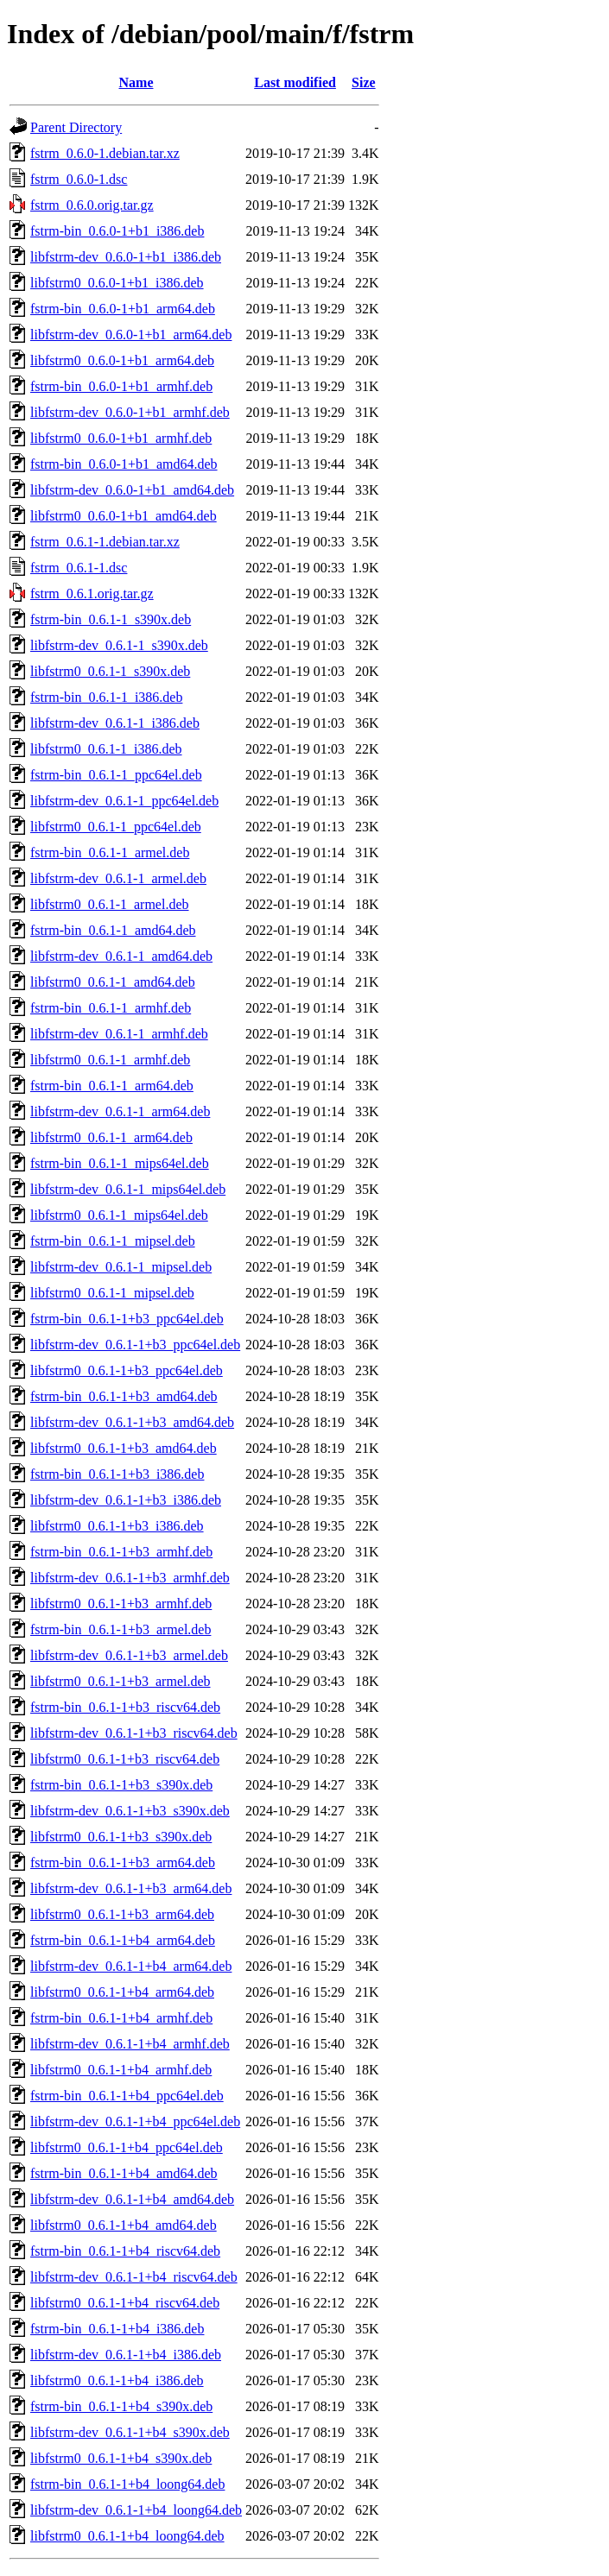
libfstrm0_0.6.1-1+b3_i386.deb (117, 1525)
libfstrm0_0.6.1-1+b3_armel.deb (120, 1681)
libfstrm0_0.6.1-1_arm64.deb (111, 1137)
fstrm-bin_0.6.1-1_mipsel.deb (112, 1241)
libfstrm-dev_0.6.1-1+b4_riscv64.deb (134, 2277)
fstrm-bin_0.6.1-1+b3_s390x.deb (121, 1784)
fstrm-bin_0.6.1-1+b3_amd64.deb (124, 1396)
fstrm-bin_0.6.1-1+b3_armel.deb (120, 1629)
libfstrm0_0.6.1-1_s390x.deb (110, 671)
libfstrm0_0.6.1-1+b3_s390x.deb (121, 1836)
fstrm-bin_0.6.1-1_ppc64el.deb (116, 774)
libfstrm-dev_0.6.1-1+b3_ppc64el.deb (135, 1344)
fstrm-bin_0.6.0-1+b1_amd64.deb (124, 464)
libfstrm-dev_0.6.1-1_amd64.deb (121, 956)
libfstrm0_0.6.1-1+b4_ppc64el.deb (126, 2147)
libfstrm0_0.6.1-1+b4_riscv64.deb (124, 2302)
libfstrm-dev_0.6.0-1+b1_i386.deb (125, 256)
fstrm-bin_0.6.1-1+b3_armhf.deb (121, 1551)
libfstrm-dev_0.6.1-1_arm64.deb (120, 1111)
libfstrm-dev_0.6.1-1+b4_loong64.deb (136, 2510)
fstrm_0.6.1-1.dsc (78, 567)
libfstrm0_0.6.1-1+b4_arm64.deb (122, 1992)
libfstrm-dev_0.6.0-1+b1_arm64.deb (131, 334)
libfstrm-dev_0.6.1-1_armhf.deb (119, 1033)
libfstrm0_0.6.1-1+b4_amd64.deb (123, 2225)
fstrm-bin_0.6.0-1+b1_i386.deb (117, 231)
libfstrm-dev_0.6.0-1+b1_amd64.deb (132, 490)
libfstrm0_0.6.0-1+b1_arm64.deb (122, 360)
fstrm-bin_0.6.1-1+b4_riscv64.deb (125, 2251)
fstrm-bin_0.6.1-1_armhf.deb (110, 1008)
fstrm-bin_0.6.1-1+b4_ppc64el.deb (127, 2095)
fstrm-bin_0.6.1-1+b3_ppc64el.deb (127, 1318)
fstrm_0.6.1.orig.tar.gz (92, 593)
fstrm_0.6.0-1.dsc (78, 179)
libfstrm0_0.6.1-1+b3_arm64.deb (122, 1914)
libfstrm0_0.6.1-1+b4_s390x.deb (121, 2458)
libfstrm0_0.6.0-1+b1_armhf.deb (121, 438)
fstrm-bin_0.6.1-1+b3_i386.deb (117, 1474)
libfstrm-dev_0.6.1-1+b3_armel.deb (129, 1655)
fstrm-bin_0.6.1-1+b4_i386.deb (117, 2328)
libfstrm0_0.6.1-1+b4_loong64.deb (127, 2536)
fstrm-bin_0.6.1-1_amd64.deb (113, 930)
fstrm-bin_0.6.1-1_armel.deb (109, 852)
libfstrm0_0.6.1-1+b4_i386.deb (117, 2380)
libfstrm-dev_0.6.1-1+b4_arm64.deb (131, 1966)
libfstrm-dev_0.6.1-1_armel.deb (118, 878)
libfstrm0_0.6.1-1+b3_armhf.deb (121, 1603)
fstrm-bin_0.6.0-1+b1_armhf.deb (121, 386)
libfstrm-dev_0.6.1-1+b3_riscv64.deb (134, 1733)
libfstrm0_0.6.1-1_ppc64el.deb (115, 826)
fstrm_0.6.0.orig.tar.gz (92, 205)
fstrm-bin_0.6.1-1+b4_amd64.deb (124, 2173)
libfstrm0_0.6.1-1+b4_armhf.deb (121, 2069)
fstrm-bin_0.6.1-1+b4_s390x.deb (121, 2406)
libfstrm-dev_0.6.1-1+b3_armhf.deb (130, 1577)
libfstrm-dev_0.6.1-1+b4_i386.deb (125, 2354)
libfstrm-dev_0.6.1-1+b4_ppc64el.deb (135, 2121)
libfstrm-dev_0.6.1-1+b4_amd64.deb (132, 2199)
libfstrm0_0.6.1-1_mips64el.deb (119, 1215)
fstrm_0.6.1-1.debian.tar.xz (105, 541)
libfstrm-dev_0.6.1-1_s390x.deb (119, 645)
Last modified (295, 82)
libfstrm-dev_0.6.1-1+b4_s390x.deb (130, 2432)
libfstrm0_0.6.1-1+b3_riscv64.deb (124, 1759)
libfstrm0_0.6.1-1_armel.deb (109, 904)
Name (136, 82)
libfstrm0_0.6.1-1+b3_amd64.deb (123, 1448)
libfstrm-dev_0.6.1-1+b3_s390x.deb (130, 1810)
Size (364, 82)
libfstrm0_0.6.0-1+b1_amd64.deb (123, 515)
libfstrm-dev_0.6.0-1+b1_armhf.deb (130, 412)
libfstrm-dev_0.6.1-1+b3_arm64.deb (131, 1888)
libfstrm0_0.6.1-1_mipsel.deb (112, 1292)
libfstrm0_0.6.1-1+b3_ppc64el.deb (126, 1370)
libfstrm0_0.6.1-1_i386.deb (106, 749)
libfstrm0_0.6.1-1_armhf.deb (110, 1059)
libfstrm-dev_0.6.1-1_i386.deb (115, 723)
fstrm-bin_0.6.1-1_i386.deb (106, 697)
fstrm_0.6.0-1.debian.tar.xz (105, 153)
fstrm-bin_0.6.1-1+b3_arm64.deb (122, 1862)
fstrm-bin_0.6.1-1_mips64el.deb (119, 1163)
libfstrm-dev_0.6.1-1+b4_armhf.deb (130, 2043)
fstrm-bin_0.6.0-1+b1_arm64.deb (122, 308)
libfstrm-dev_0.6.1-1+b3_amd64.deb (132, 1422)
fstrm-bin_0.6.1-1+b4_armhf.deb (121, 2018)
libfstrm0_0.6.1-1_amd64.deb (112, 982)
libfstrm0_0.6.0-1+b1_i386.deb (117, 282)
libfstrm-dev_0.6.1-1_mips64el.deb (127, 1189)
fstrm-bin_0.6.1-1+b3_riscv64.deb (125, 1707)
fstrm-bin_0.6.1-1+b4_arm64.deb (122, 1940)
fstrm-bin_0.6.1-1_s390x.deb (110, 619)
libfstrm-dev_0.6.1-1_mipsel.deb (121, 1267)
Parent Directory (76, 127)
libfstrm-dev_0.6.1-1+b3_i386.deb (125, 1500)
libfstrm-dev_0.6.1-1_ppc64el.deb (124, 800)
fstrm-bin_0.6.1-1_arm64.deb (111, 1085)
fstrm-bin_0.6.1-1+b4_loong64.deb (127, 2484)
